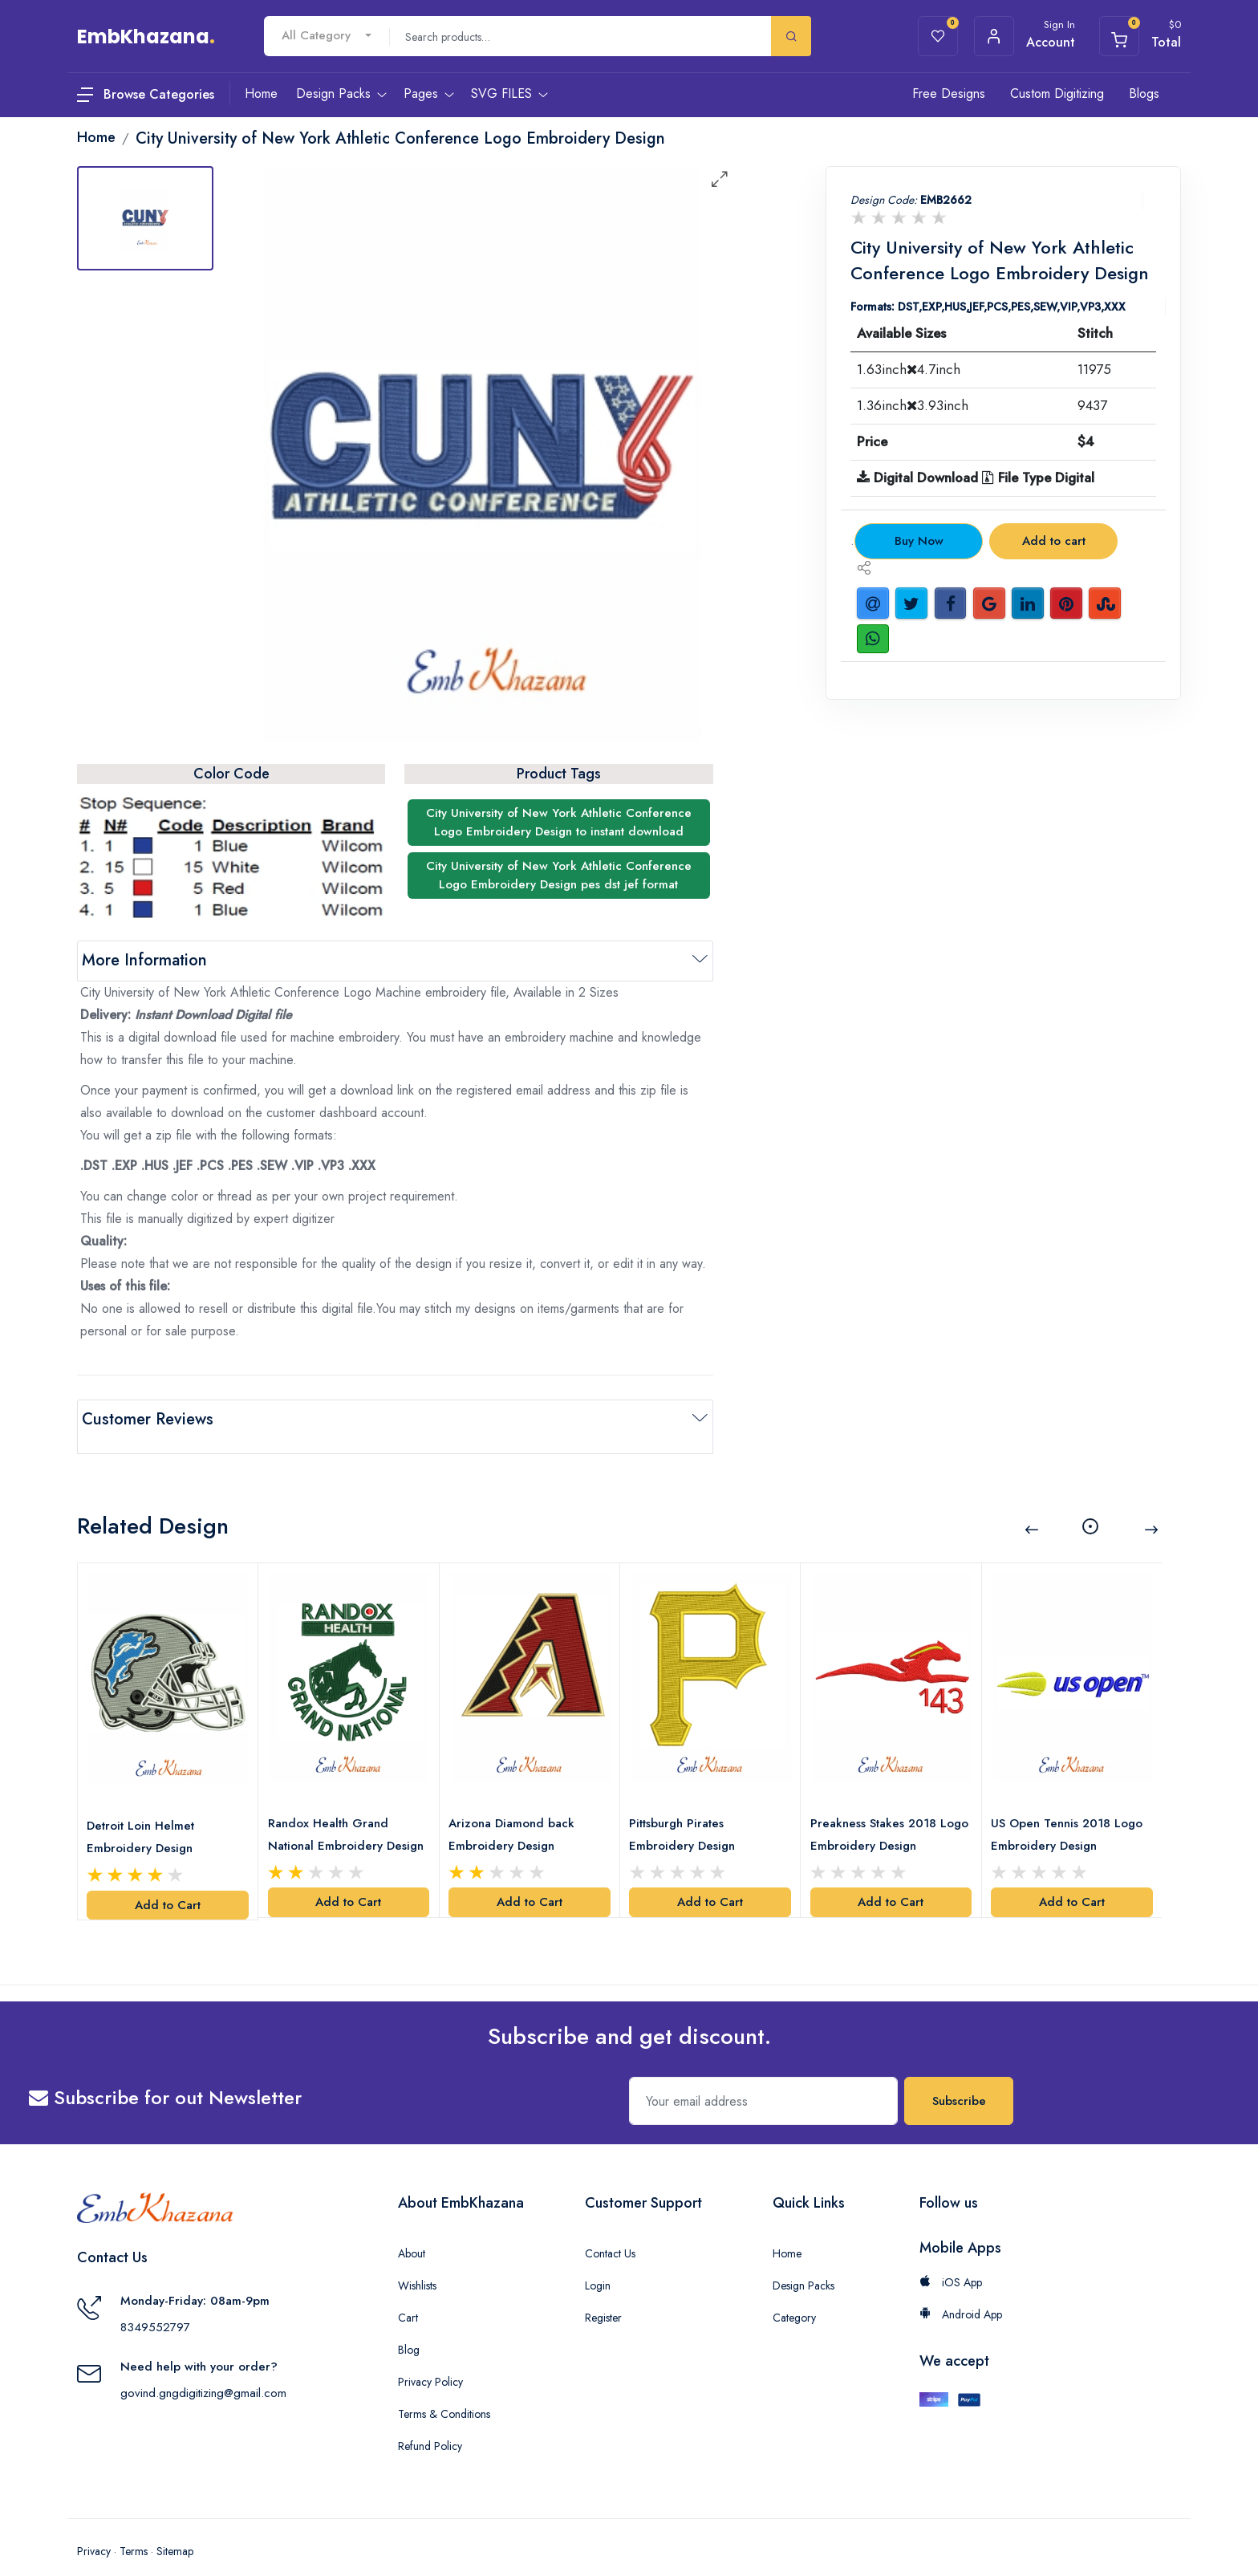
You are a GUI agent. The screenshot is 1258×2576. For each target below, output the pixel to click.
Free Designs (948, 93)
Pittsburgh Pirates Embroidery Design (686, 1810)
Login (598, 2262)
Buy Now (919, 541)
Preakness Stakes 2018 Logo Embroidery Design (883, 1810)
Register (603, 2294)
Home (787, 2230)
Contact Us (610, 2230)
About (411, 2230)
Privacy (94, 2528)
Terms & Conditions (444, 2391)
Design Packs (803, 2262)
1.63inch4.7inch (908, 369)
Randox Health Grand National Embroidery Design (331, 1811)
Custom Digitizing (1057, 93)
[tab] (145, 218)
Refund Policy (430, 2423)
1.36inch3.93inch (912, 405)
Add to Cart (168, 1881)
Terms (134, 2528)
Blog (409, 2326)
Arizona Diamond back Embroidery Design (515, 1810)
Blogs (1144, 93)
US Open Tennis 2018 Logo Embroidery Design (1070, 1810)
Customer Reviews (147, 1419)
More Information (144, 960)
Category (794, 2294)
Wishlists (417, 2262)
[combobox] (326, 36)
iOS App (950, 2259)
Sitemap (174, 2528)
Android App (960, 2291)
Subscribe (959, 2077)
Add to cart (1054, 541)
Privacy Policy (430, 2358)
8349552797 (155, 2304)
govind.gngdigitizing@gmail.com (203, 2370)
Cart (408, 2294)
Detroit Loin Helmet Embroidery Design (144, 1813)
